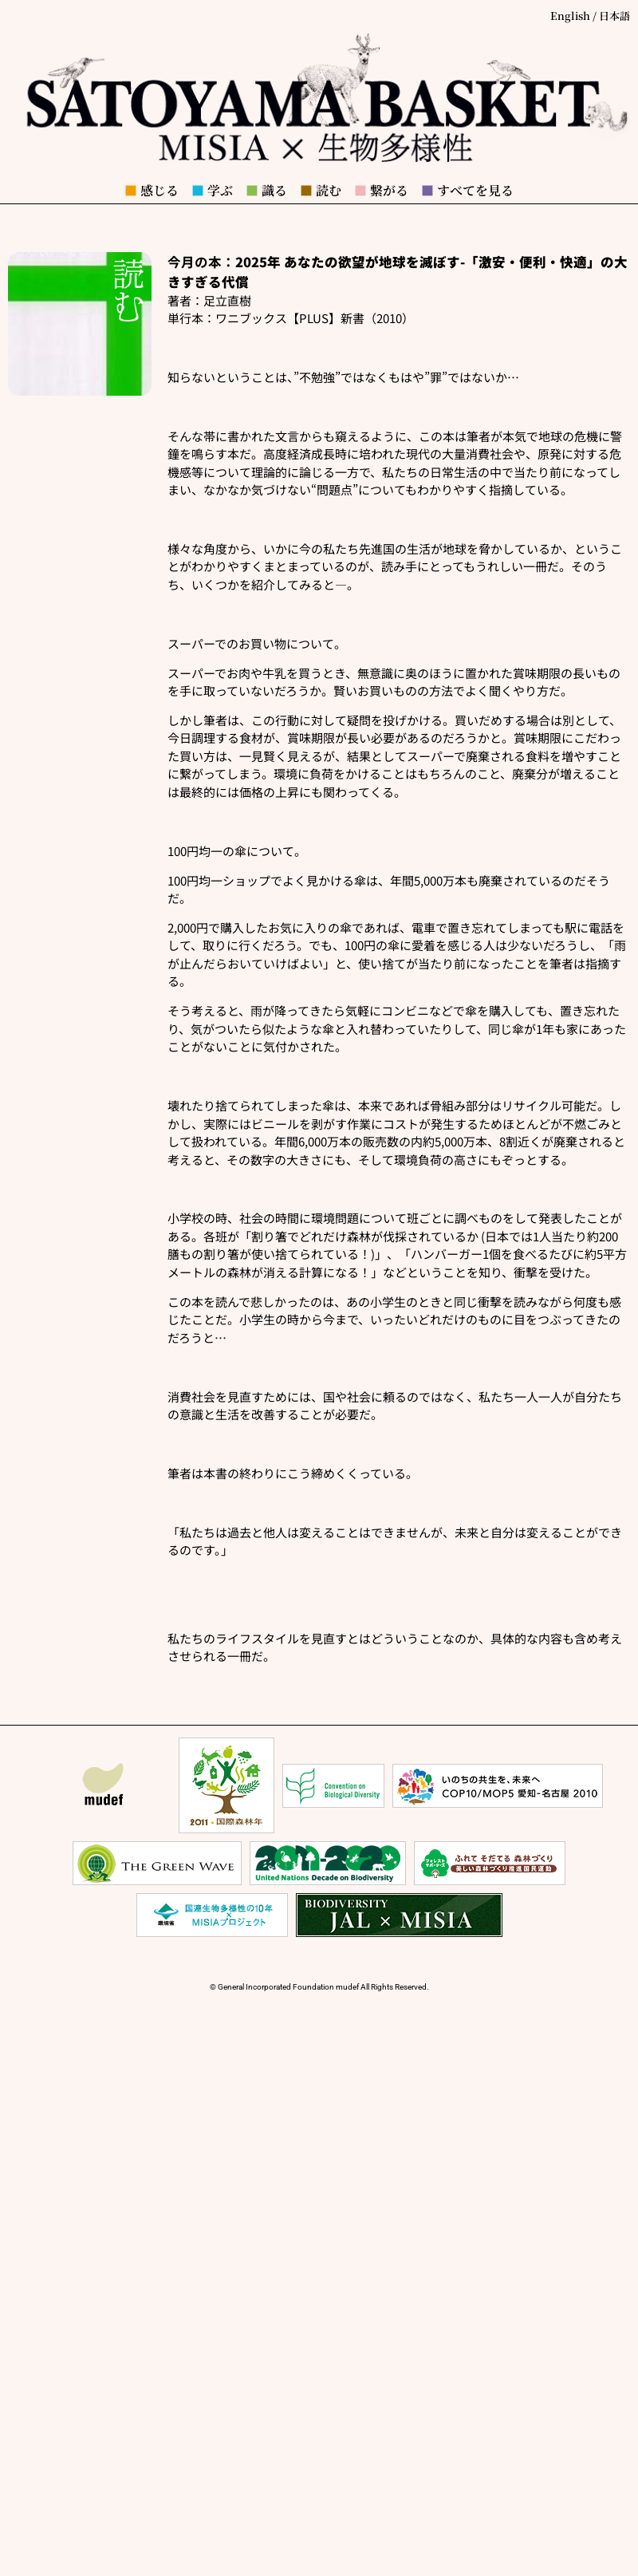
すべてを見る (467, 190)
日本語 (614, 15)
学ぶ (212, 190)
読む (320, 190)
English (570, 15)
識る (266, 190)
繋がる (381, 190)
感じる (151, 190)
